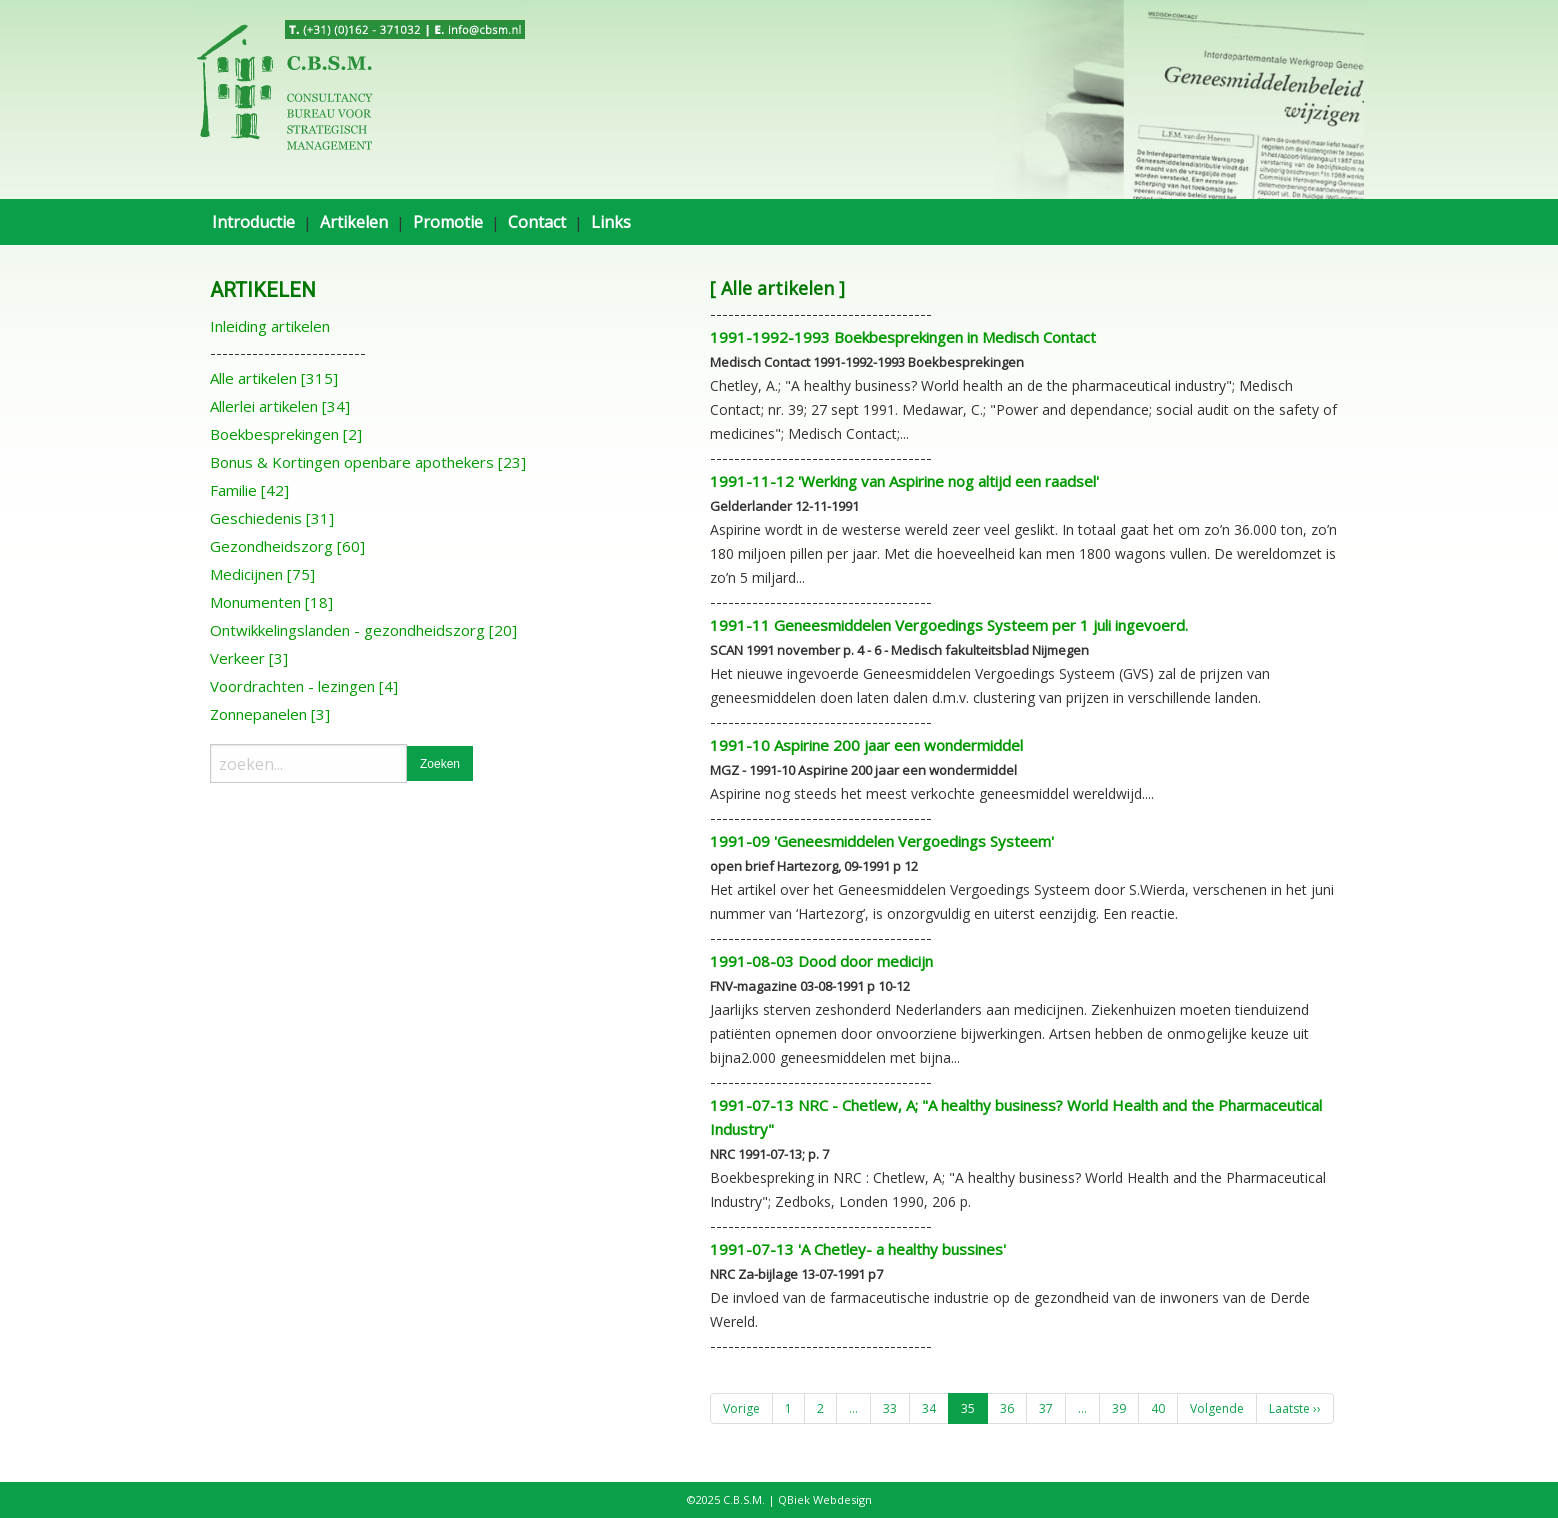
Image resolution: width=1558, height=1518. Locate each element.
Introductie (253, 222)
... (853, 1408)
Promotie (448, 222)
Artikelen (354, 222)
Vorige (741, 1408)
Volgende (1217, 1408)
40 (1158, 1408)
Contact (537, 222)
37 (1046, 1408)
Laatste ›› (1295, 1408)
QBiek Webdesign (825, 1499)
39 (1119, 1408)
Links (611, 222)
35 (968, 1408)
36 (1007, 1408)
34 (929, 1408)
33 (890, 1408)
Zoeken (440, 764)
